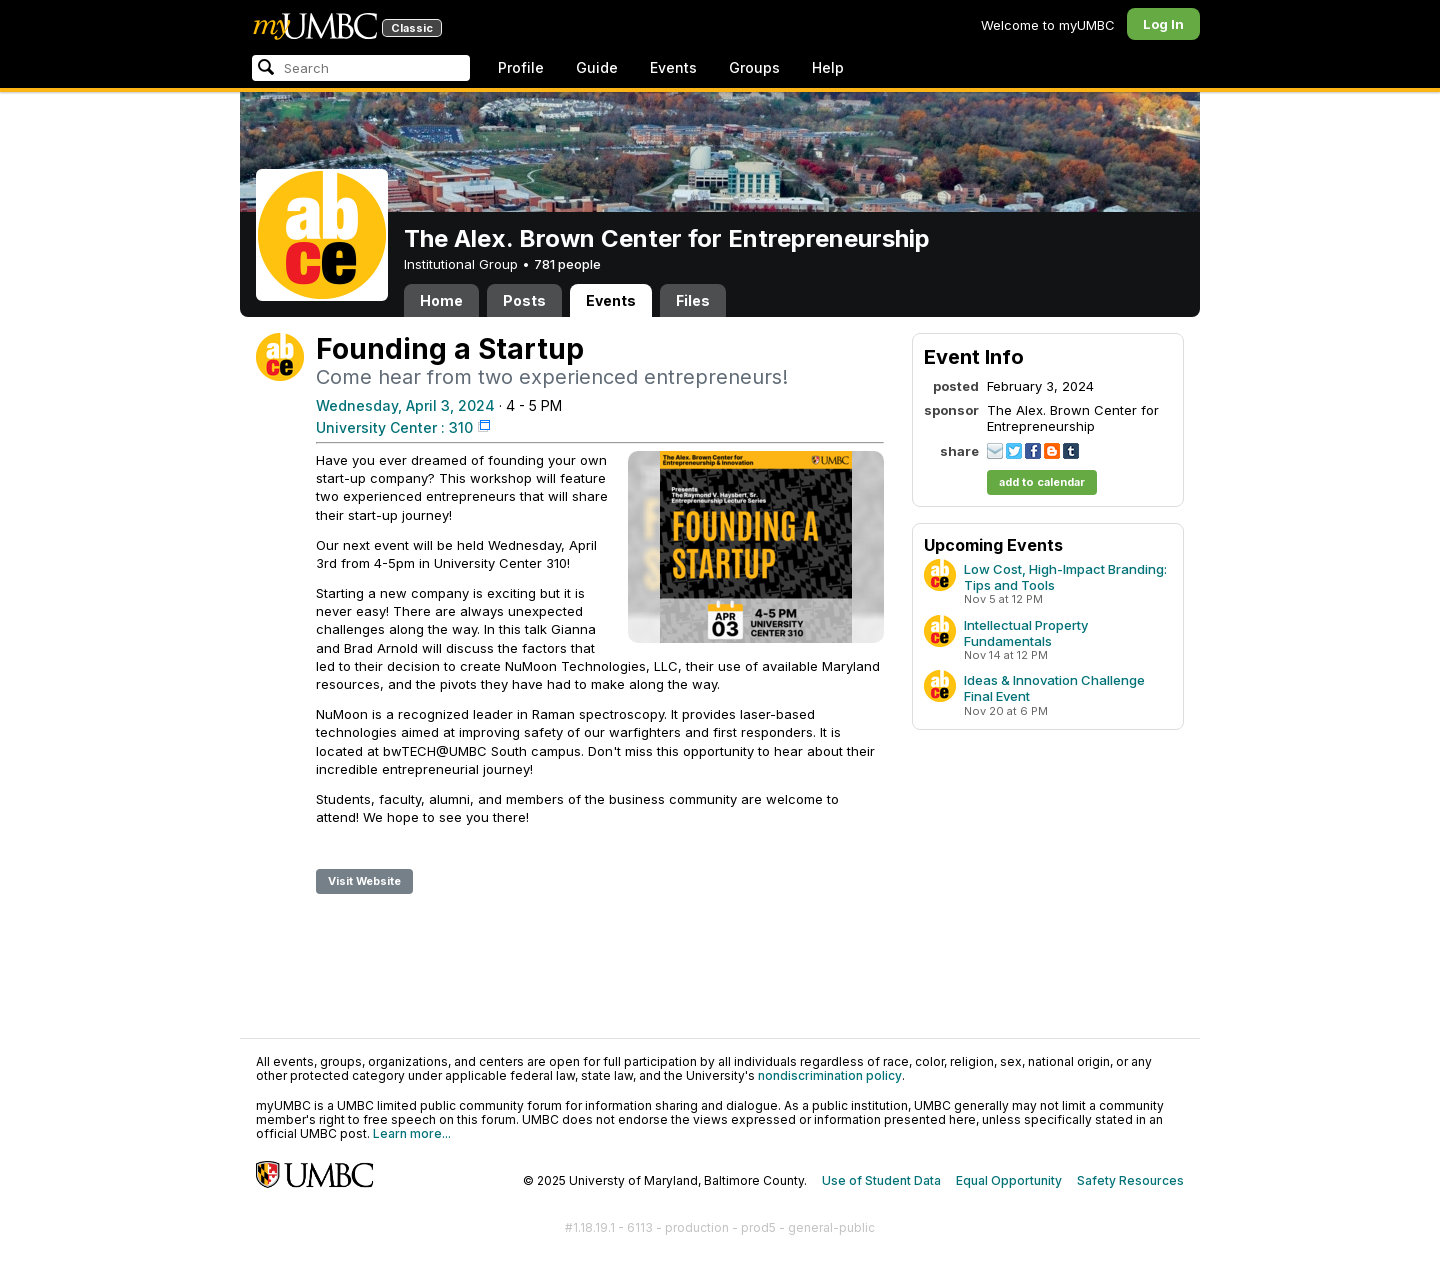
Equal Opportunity (1009, 1180)
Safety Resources (1130, 1180)
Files (693, 300)
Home (441, 300)
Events (673, 67)
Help (828, 67)
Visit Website (364, 881)
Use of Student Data (881, 1180)
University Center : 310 (394, 427)
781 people (567, 264)
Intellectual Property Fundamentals (1026, 633)
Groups (754, 67)
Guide (597, 67)
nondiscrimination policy (830, 1075)
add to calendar (1042, 482)
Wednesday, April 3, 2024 (405, 405)
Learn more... (412, 1133)
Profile (521, 67)
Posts (524, 300)
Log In (1163, 24)
